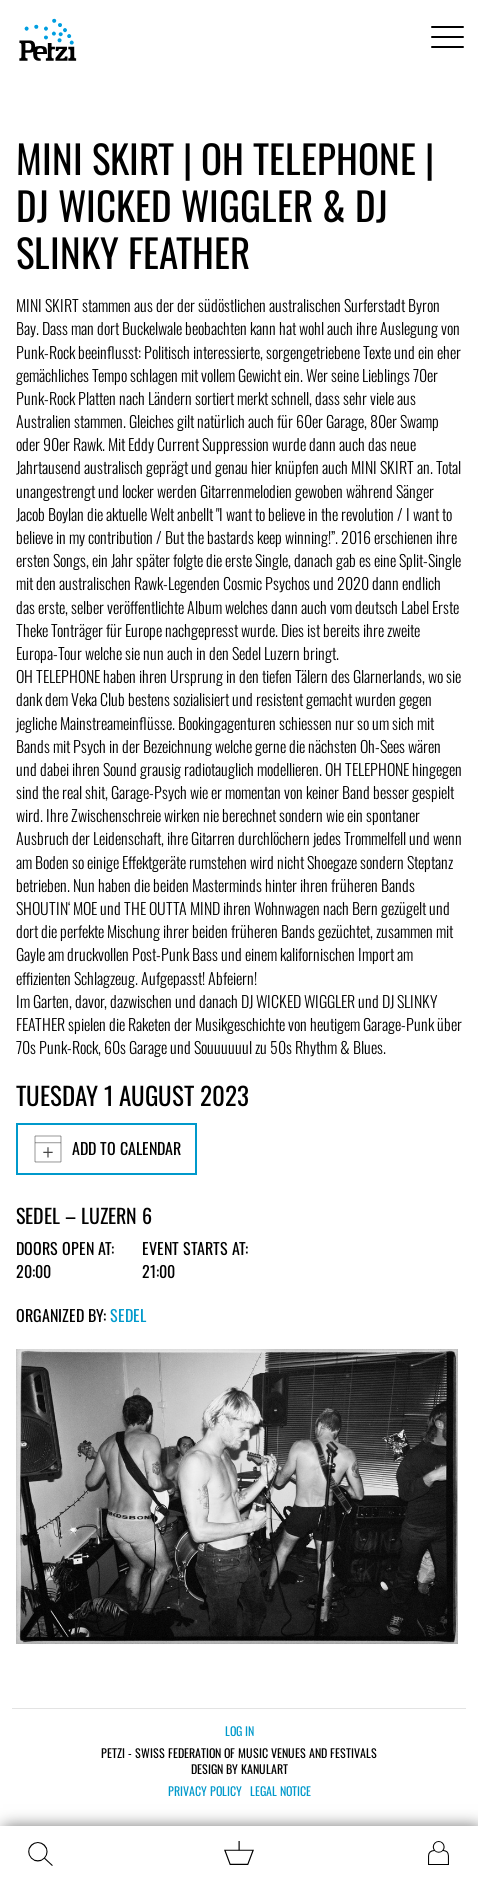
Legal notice (280, 1791)
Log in (239, 1730)
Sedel (128, 1315)
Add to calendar (106, 1149)
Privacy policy (205, 1791)
